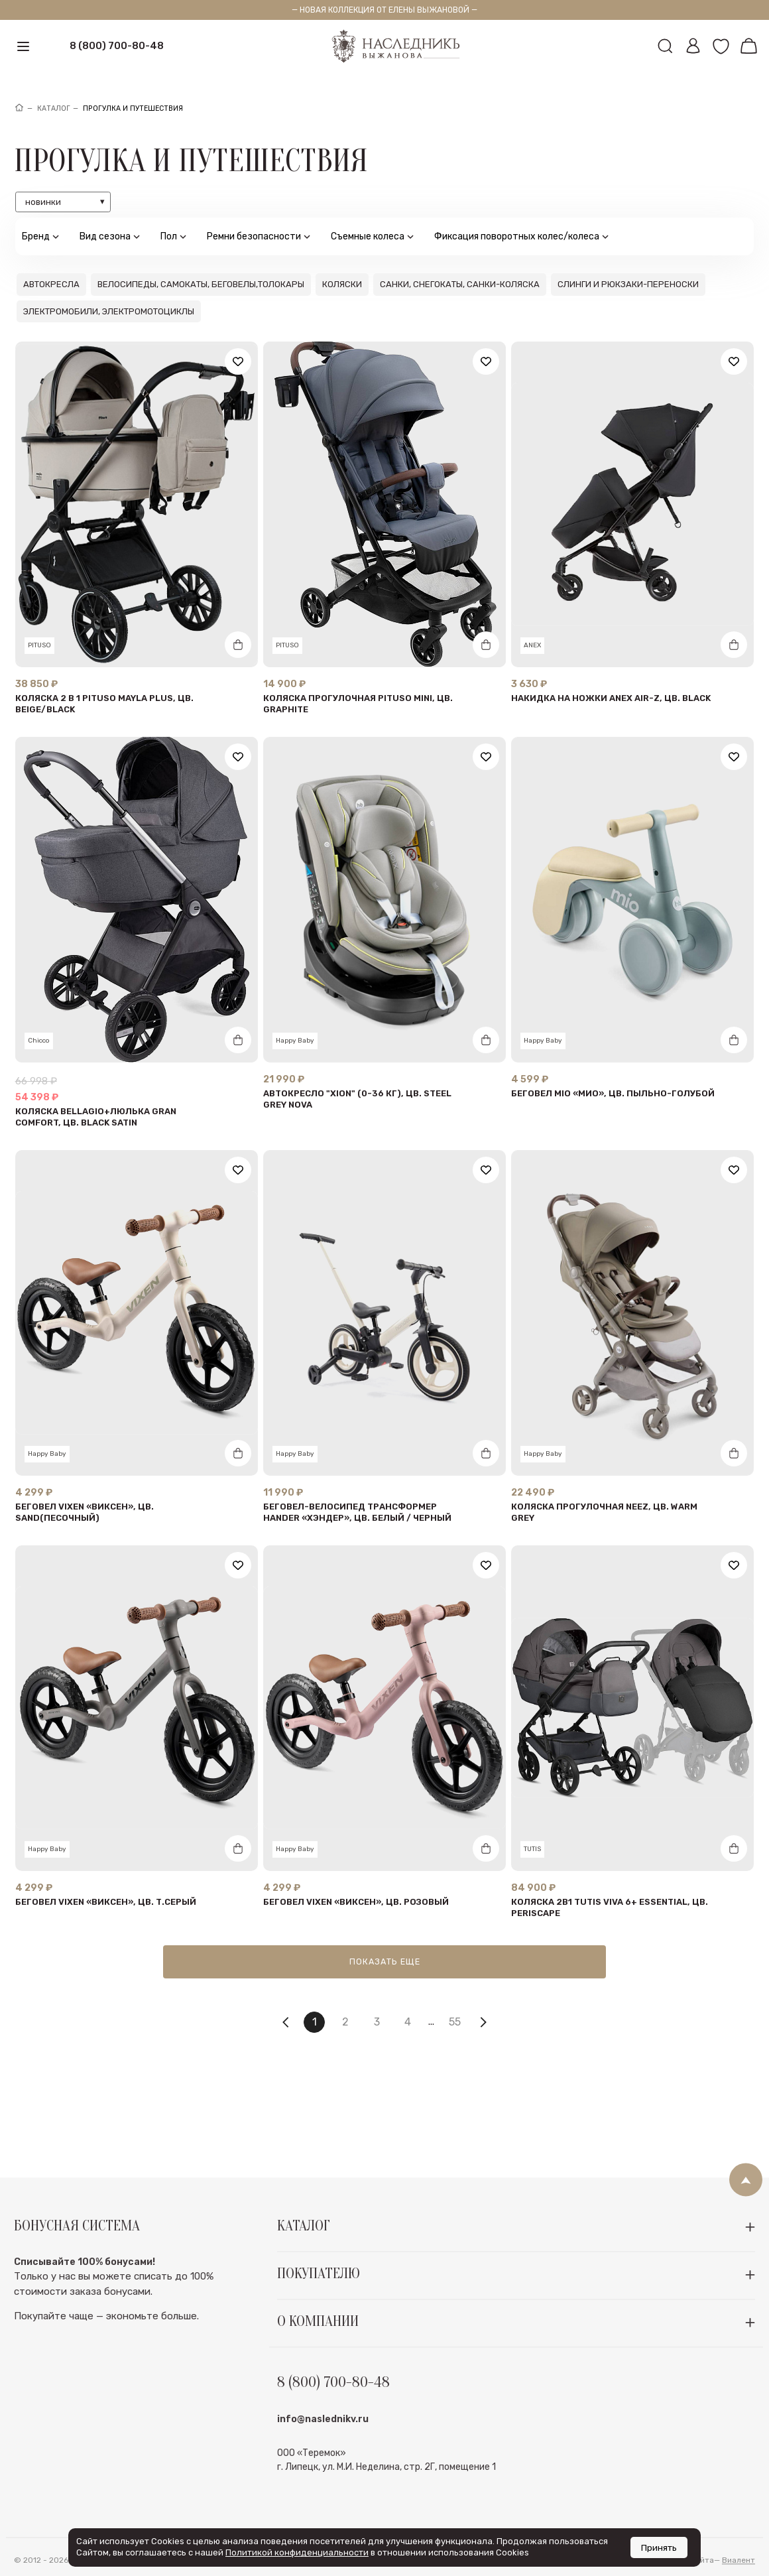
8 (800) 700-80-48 (117, 46)
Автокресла (51, 284)
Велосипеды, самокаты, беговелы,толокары (200, 284)
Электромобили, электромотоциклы (108, 311)
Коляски (342, 284)
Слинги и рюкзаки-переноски (628, 284)
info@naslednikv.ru (323, 2450)
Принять (659, 2547)
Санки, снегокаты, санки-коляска (460, 284)
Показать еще (384, 1961)
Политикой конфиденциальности (297, 2552)
